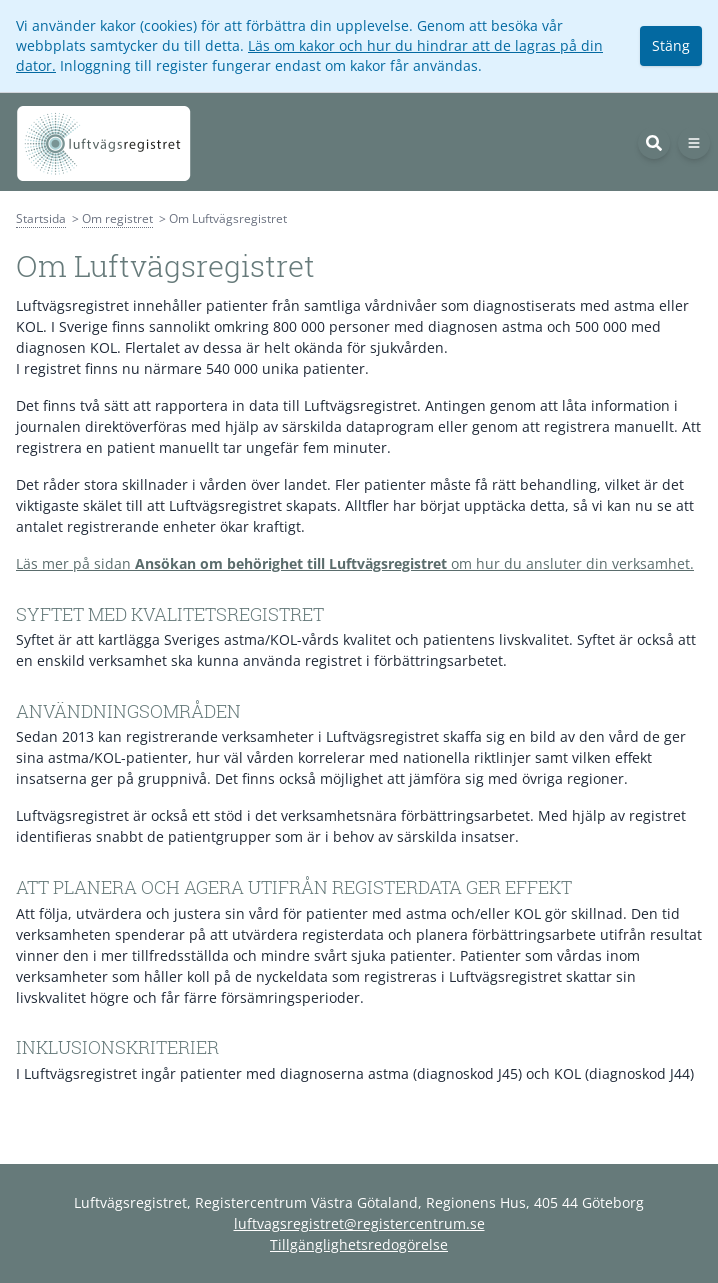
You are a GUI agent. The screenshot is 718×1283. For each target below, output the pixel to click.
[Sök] (654, 143)
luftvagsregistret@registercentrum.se (359, 1223)
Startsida (41, 218)
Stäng (671, 45)
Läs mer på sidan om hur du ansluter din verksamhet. (355, 563)
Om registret (117, 218)
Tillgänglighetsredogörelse (359, 1244)
